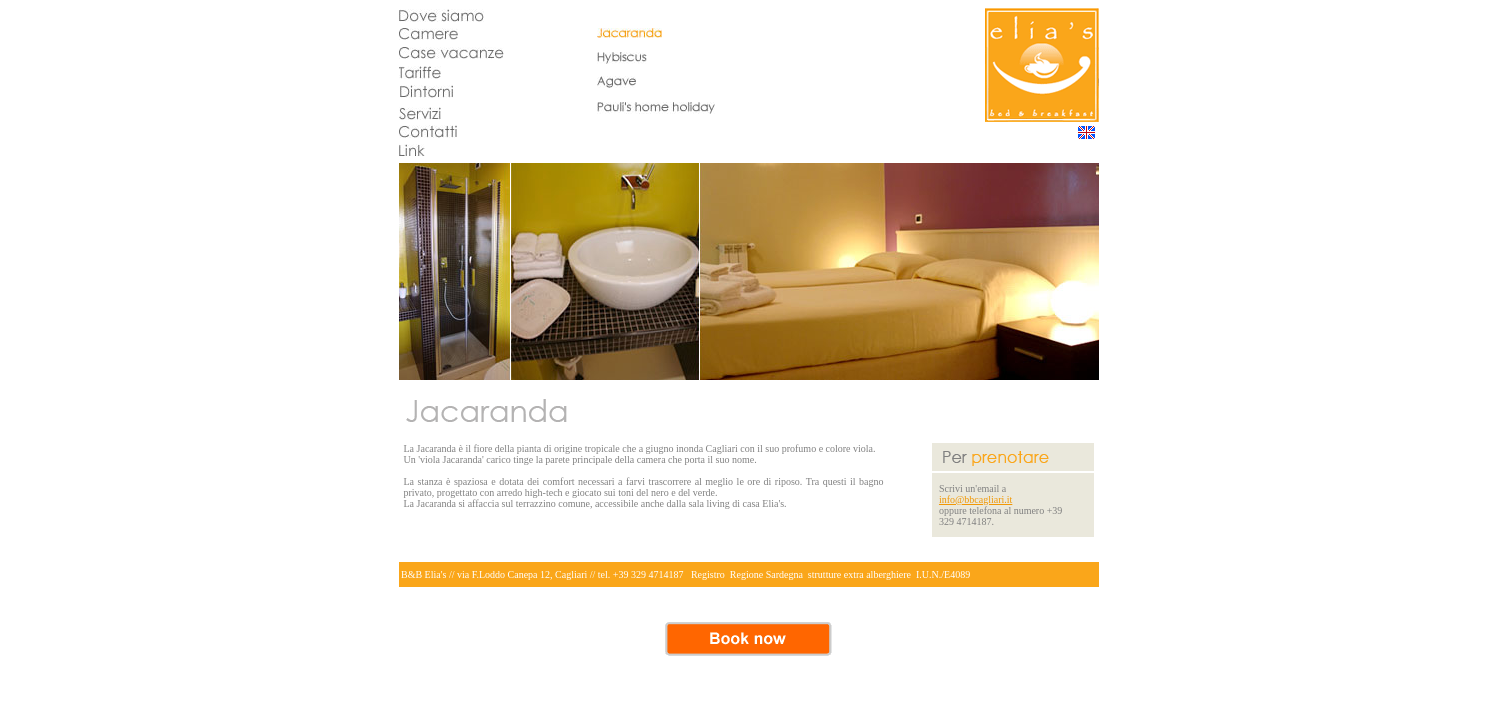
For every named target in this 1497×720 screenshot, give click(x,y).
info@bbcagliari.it (975, 499)
